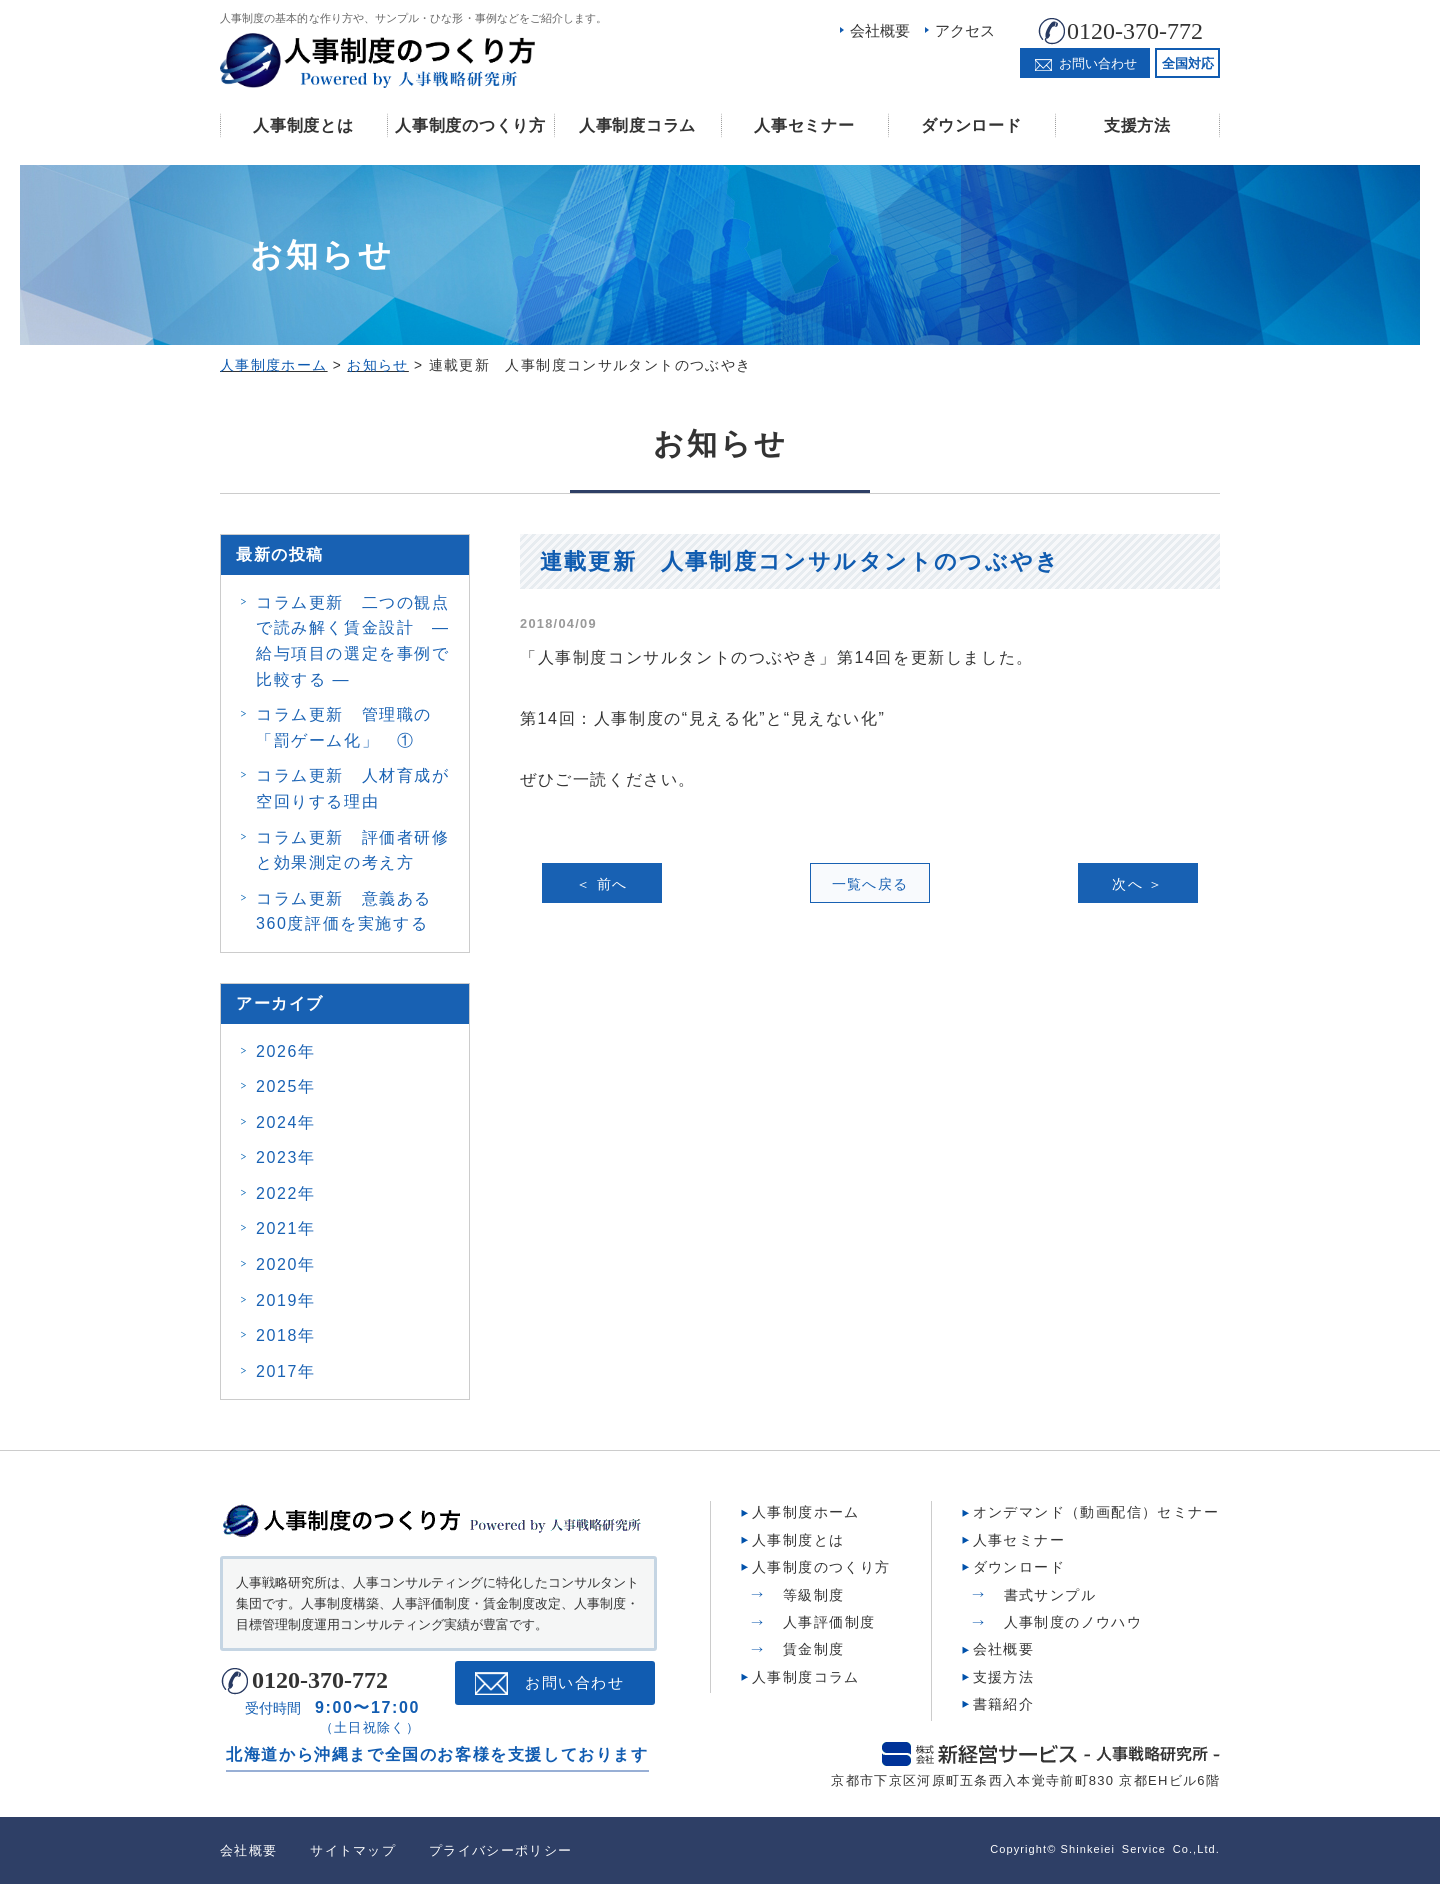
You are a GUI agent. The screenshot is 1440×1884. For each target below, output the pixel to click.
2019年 (286, 1300)
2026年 (286, 1051)
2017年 (286, 1371)
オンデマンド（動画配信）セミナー (1096, 1512)
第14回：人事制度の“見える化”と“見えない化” (703, 718)
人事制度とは (303, 125)
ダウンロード (971, 125)
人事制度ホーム (806, 1512)
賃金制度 (814, 1649)
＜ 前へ (602, 884)
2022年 (286, 1193)
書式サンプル (1050, 1595)
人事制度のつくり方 (470, 125)
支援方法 (1137, 125)
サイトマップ (353, 1850)
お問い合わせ (574, 1683)
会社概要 (880, 30)
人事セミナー (804, 125)
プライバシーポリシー (500, 1850)
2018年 (286, 1335)
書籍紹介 (1004, 1704)
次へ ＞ (1138, 884)
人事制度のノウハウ (1073, 1622)
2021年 (286, 1228)
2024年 (286, 1122)
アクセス (965, 30)
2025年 (286, 1086)
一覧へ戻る (870, 884)
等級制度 (814, 1595)
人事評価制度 (829, 1622)
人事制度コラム (637, 125)
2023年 (286, 1157)
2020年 (286, 1264)
